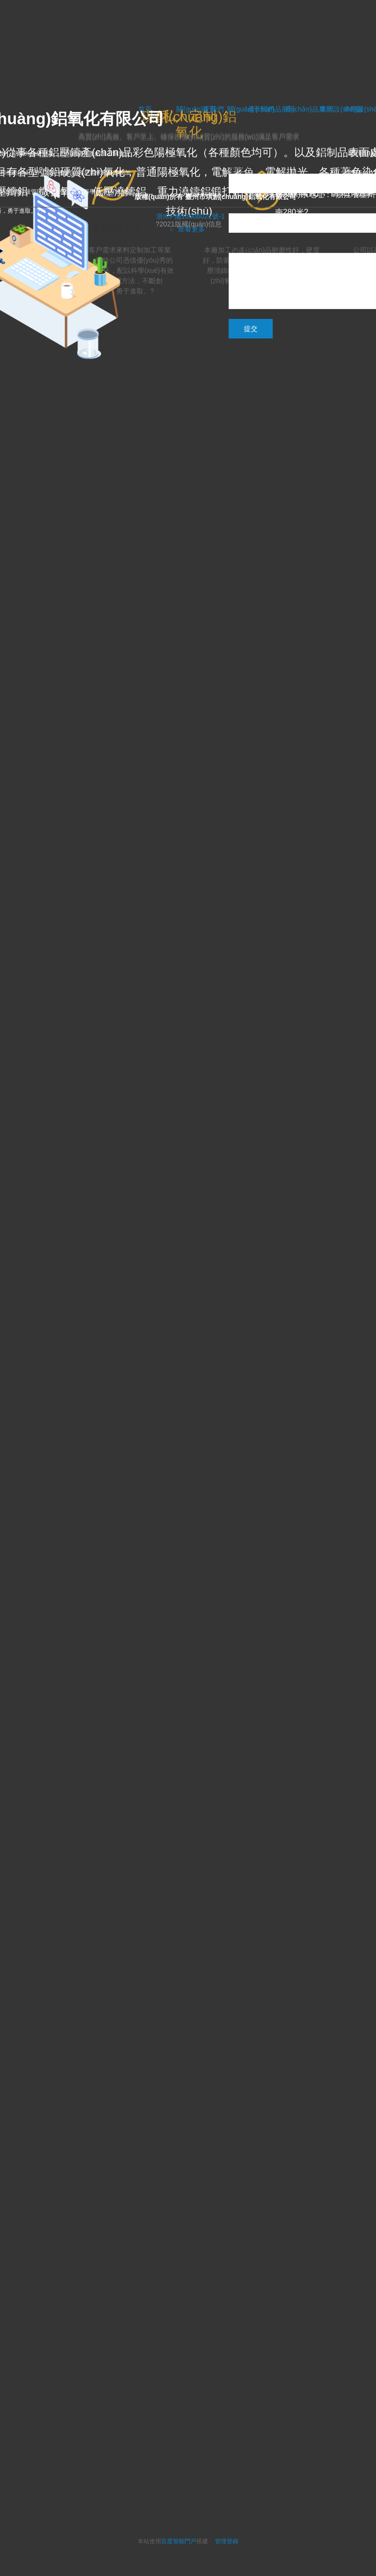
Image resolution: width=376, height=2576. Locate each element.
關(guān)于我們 (250, 109)
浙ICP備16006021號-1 (190, 216)
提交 (251, 329)
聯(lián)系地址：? (305, 194)
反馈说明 (242, 247)
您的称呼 (242, 168)
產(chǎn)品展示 (308, 109)
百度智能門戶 (178, 2541)
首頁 (209, 109)
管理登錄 (226, 2541)
